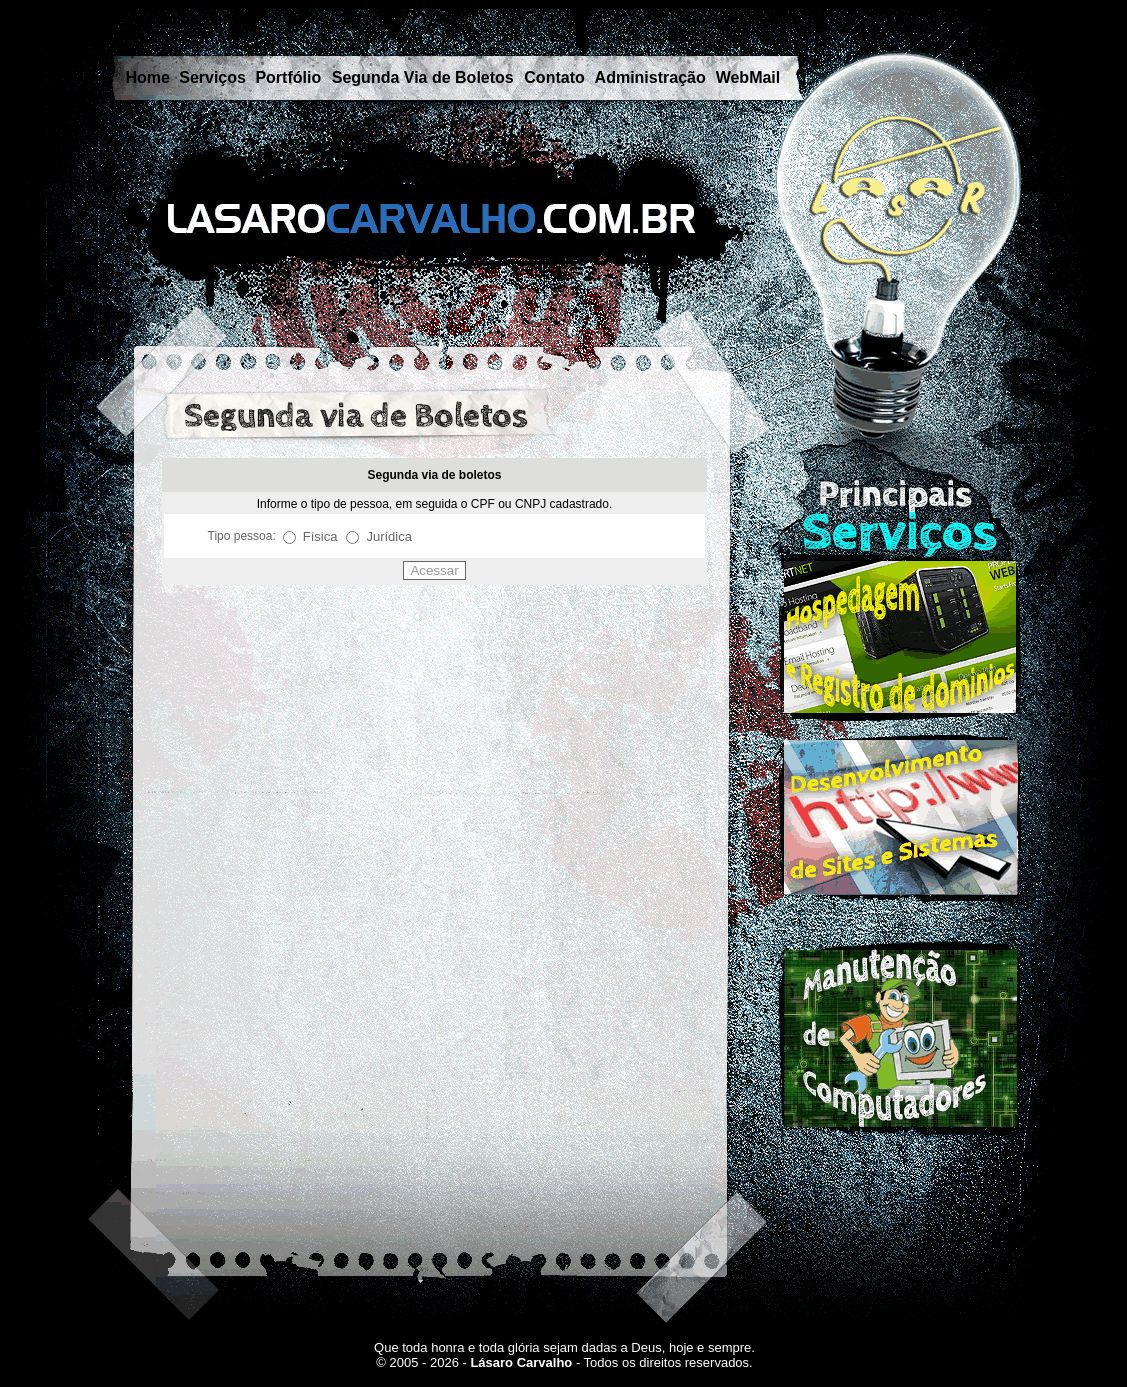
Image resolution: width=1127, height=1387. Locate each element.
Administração (650, 77)
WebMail (748, 77)
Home (148, 77)
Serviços (212, 77)
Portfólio (288, 77)
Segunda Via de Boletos (423, 77)
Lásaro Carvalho (521, 1362)
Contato (554, 77)
